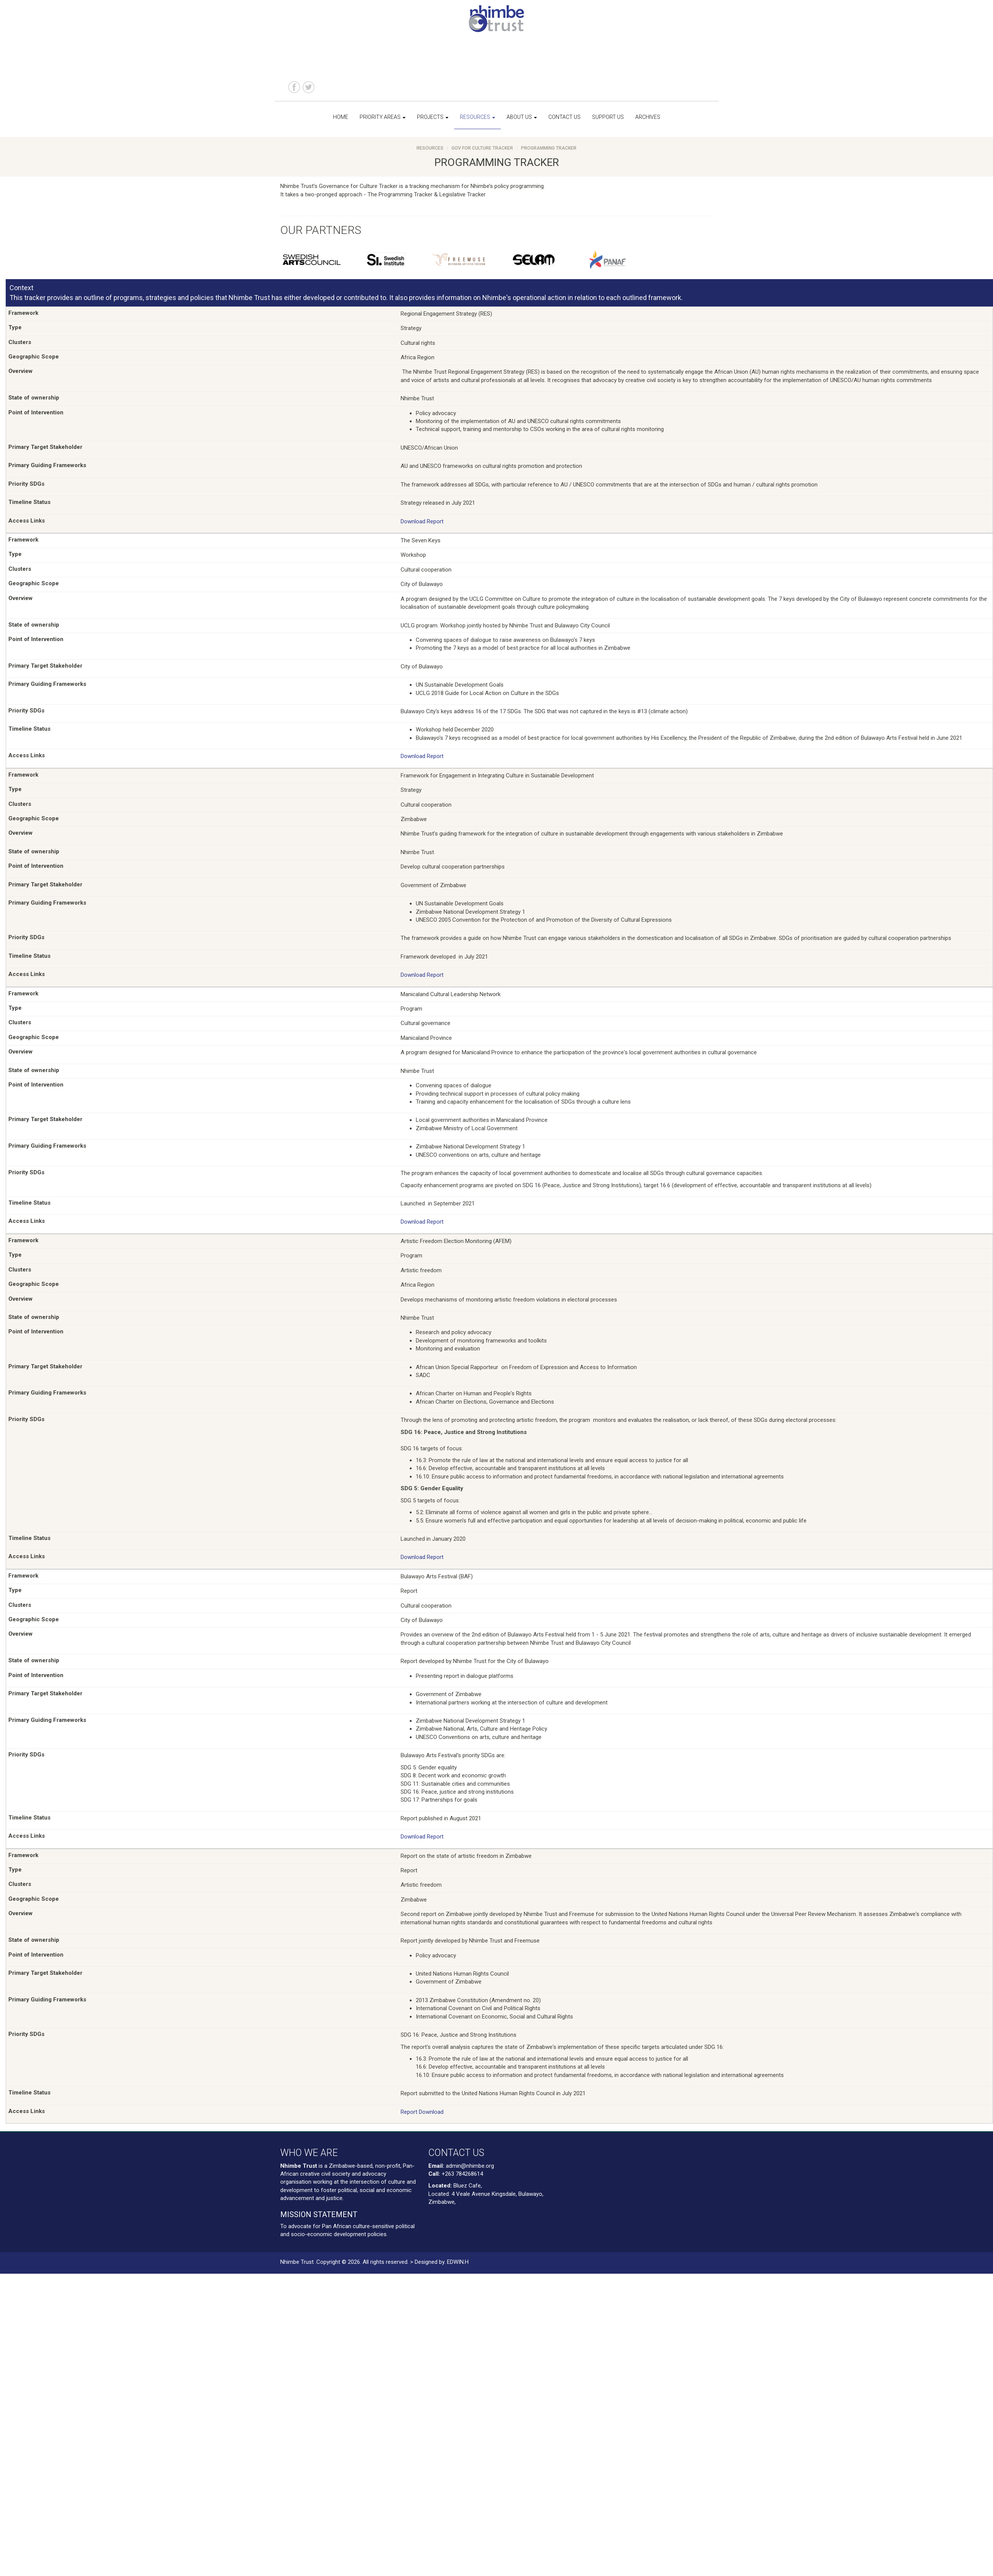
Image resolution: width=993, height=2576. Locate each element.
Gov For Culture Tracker (482, 148)
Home (340, 117)
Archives (647, 117)
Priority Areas (383, 117)
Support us (608, 117)
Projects (432, 117)
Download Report (422, 521)
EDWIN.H (458, 2262)
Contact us (564, 117)
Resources (477, 117)
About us (522, 117)
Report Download (422, 2111)
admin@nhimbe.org (470, 2165)
